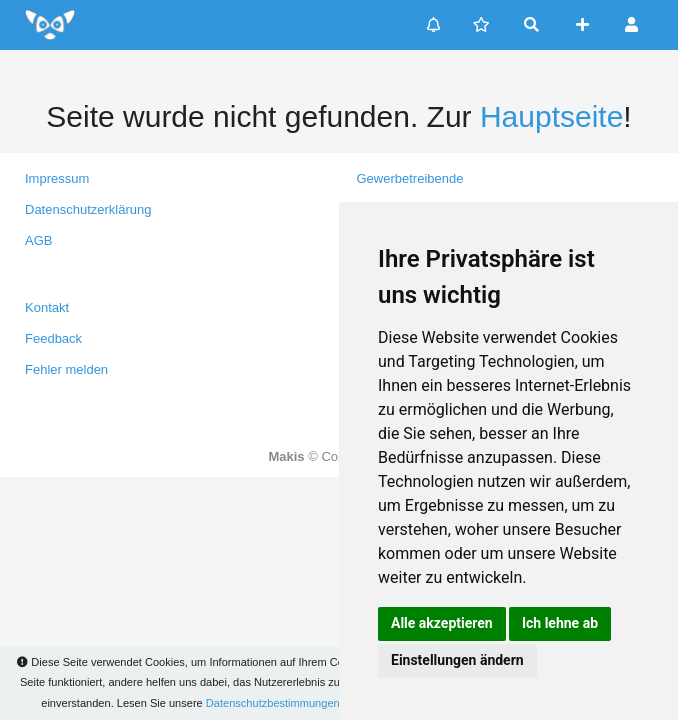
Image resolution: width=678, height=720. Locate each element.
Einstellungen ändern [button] (457, 660)
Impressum (57, 178)
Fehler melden (66, 369)
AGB (38, 240)
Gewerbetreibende (410, 178)
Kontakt (47, 307)
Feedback (53, 338)
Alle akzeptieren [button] (442, 623)
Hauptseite (551, 116)
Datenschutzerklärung (88, 209)
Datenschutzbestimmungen (273, 703)
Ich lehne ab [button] (560, 623)
